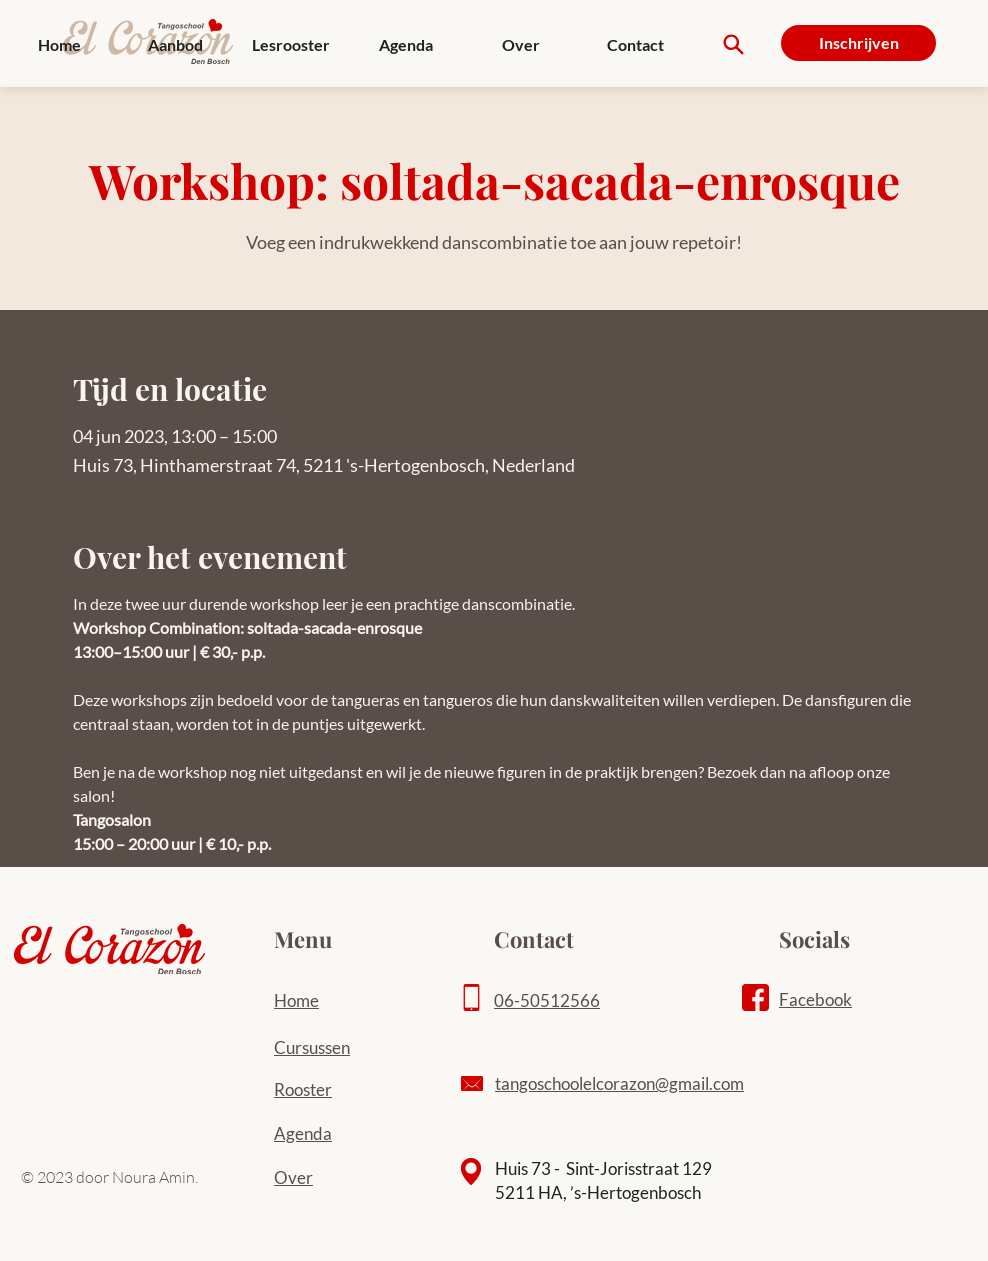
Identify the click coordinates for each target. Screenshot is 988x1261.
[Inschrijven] (858, 43)
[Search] (733, 44)
